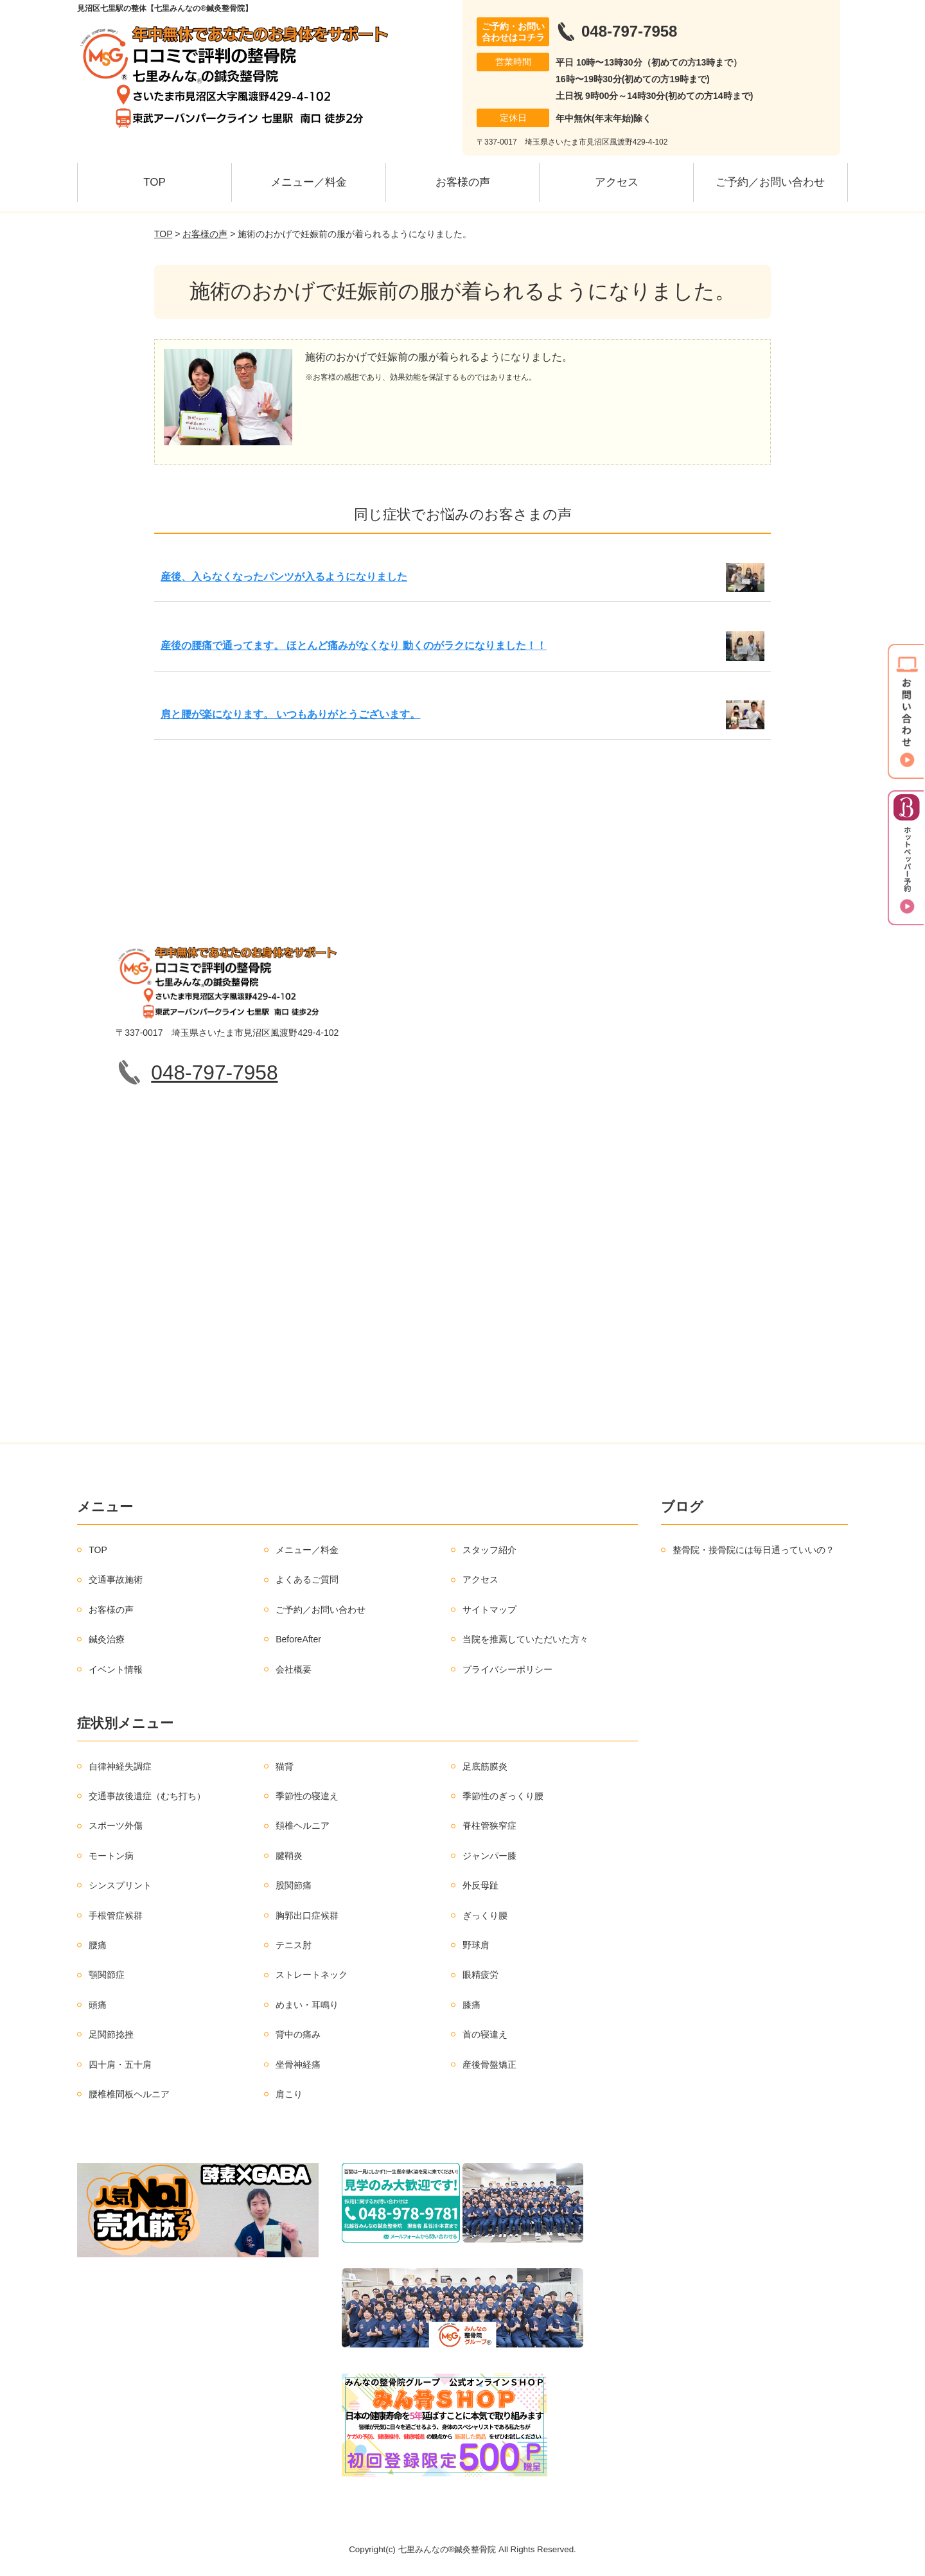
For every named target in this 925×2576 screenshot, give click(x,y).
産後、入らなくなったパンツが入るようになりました (284, 576)
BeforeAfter (298, 1639)
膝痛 (471, 2005)
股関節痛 (294, 1885)
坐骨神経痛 (298, 2064)
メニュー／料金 (308, 182)
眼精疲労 (480, 1974)
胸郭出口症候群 (307, 1915)
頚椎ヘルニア (303, 1825)
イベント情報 (116, 1669)
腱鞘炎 (289, 1856)
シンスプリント (120, 1885)
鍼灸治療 (107, 1639)
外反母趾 (480, 1885)
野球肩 (476, 1945)
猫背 (285, 1766)
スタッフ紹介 (489, 1550)
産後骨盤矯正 (489, 2064)
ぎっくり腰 (485, 1915)
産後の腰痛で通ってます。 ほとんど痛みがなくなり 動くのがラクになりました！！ (354, 645)
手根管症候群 (116, 1915)
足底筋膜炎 (485, 1766)
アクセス (617, 182)
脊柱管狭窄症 (489, 1825)
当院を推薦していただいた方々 (525, 1639)
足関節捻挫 (111, 2034)
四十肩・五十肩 (120, 2064)
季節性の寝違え (307, 1796)
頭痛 (98, 2005)
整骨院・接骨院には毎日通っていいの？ (753, 1550)
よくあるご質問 (307, 1579)
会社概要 (294, 1669)
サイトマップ (489, 1609)
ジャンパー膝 (489, 1856)
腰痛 (98, 1945)
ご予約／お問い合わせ (770, 182)
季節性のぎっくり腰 (503, 1796)
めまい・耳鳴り (307, 2005)
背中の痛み (298, 2034)
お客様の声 (463, 182)
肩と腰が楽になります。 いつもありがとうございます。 (290, 714)
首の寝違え (485, 2034)
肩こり (289, 2094)
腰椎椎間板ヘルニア (129, 2094)
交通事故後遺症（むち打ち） (147, 1796)
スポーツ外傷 (116, 1825)
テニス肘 (294, 1945)
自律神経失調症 (120, 1766)
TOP (154, 182)
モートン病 (111, 1856)
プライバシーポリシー (507, 1669)
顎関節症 (107, 1974)
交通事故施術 (116, 1579)
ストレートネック (312, 1974)
